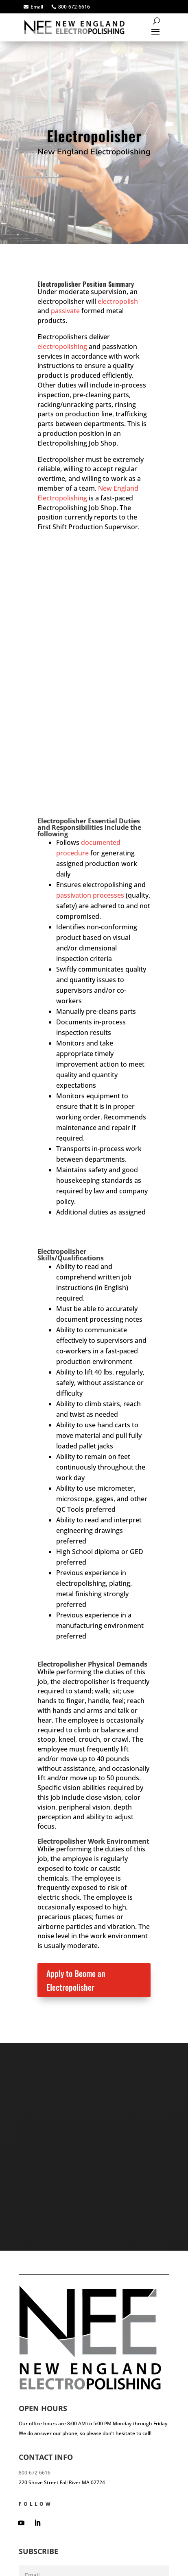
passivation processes (90, 895)
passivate (65, 310)
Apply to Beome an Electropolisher (75, 1980)
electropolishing (62, 346)
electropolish (118, 301)
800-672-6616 (34, 2472)
